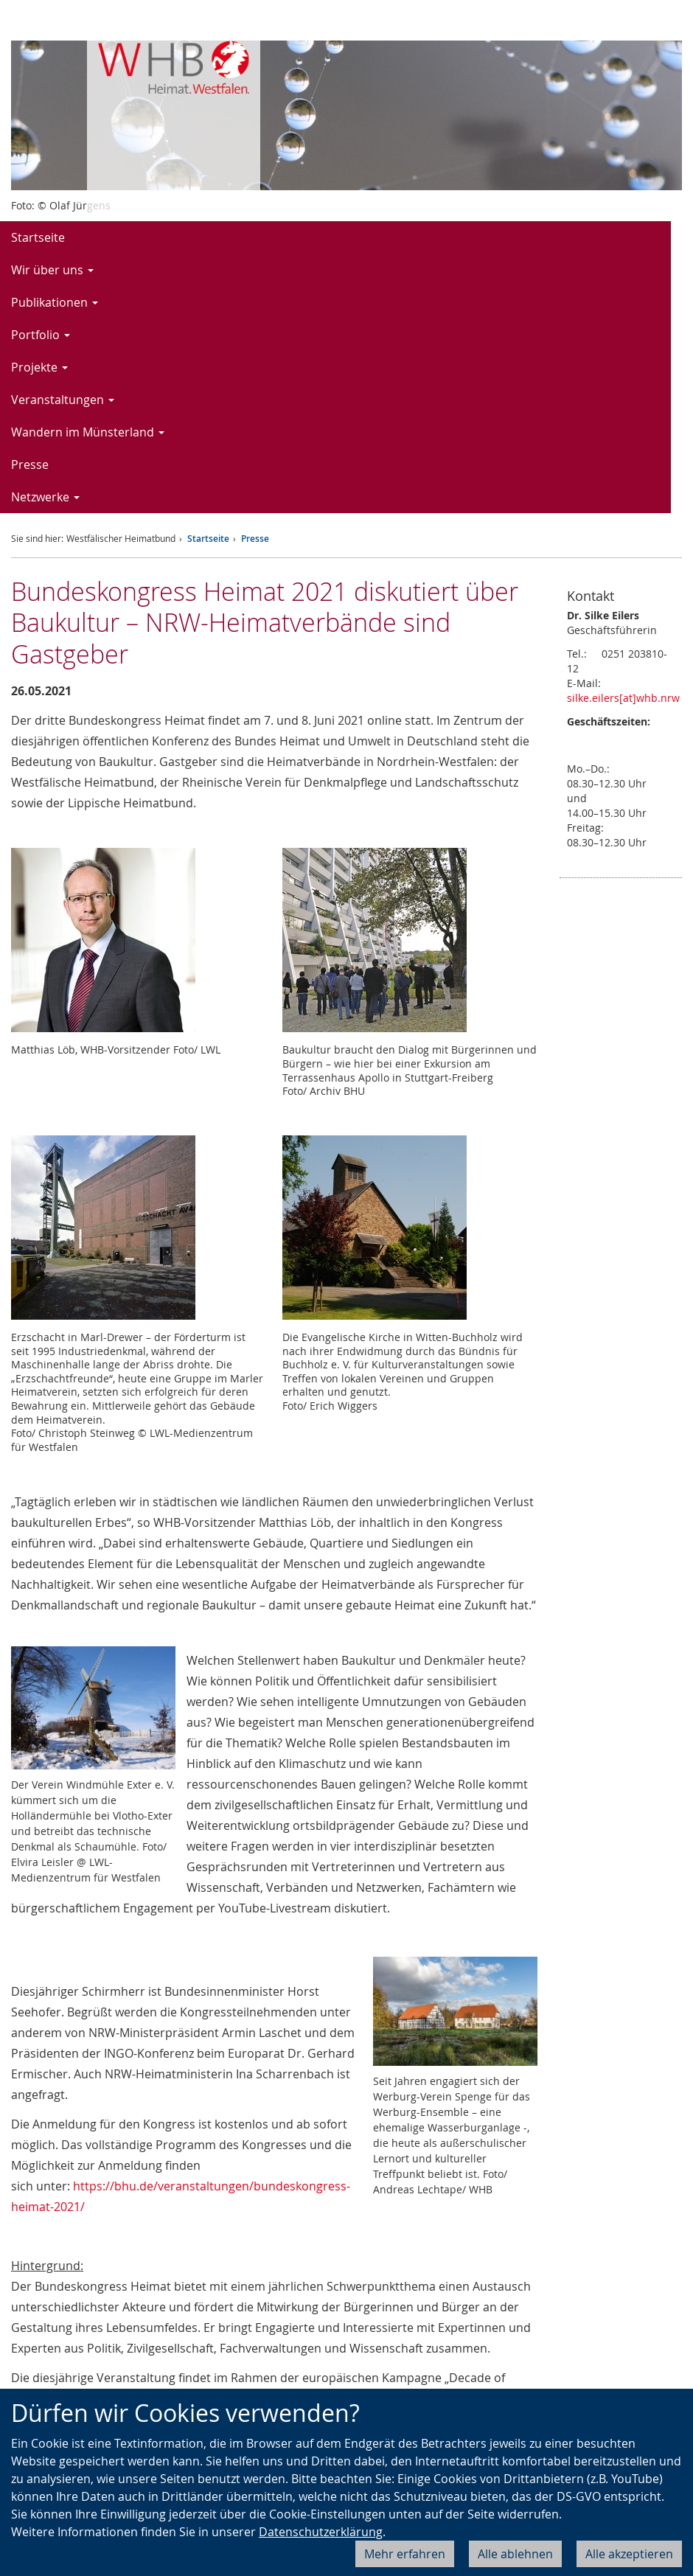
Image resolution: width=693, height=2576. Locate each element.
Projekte (39, 367)
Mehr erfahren (404, 2554)
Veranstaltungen (62, 399)
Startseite (38, 237)
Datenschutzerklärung (321, 2532)
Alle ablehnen (515, 2554)
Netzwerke (45, 497)
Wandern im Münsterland (87, 432)
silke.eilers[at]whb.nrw (623, 698)
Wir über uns (52, 270)
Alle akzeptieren (629, 2554)
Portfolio (40, 335)
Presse (30, 464)
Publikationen (54, 302)
